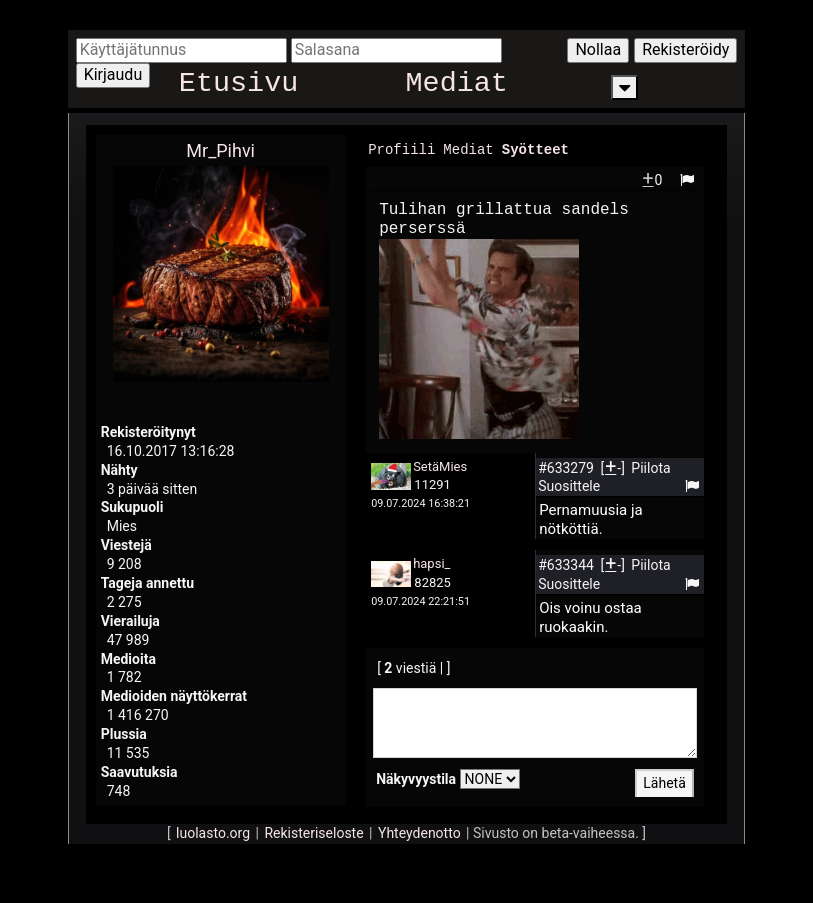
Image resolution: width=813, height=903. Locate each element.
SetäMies (440, 465)
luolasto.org (213, 832)
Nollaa (598, 49)
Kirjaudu (113, 74)
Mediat (457, 87)
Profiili (401, 148)
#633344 (567, 564)
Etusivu (238, 87)
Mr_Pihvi (220, 150)
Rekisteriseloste (313, 832)
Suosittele (569, 485)
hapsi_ (431, 562)
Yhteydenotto (419, 832)
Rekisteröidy (685, 49)
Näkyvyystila (416, 778)
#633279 (567, 467)
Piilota (650, 467)
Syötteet (535, 148)
